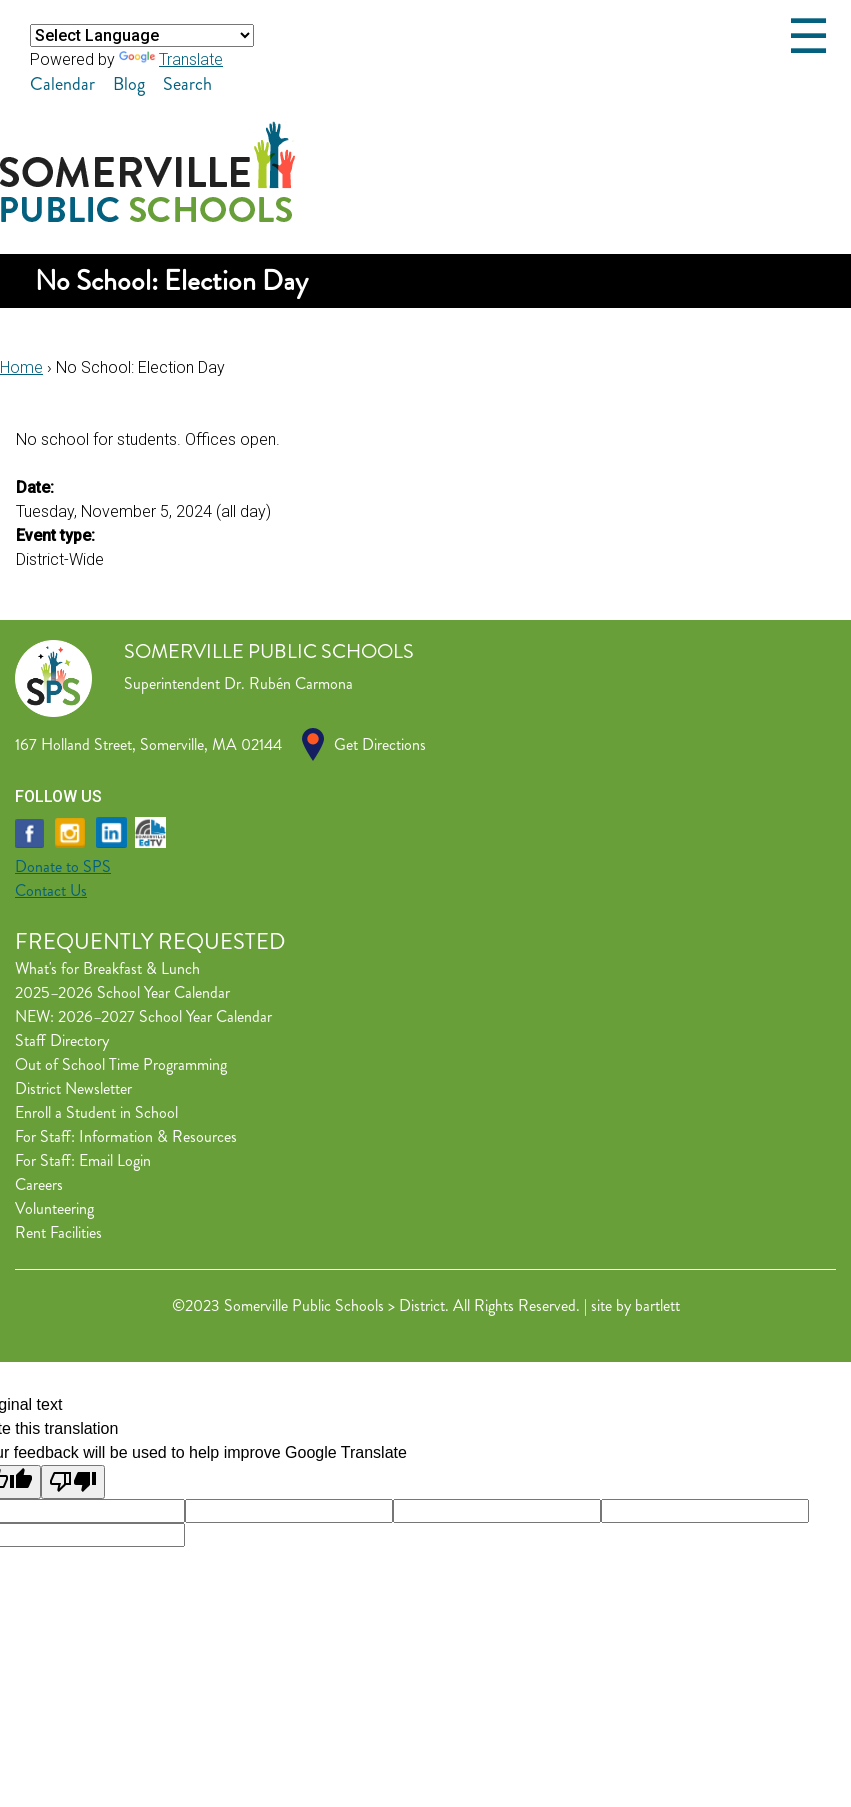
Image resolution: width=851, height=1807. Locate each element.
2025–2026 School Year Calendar (122, 992)
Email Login (115, 1160)
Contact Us (51, 890)
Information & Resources (158, 1136)
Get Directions (380, 744)
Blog (129, 84)
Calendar (62, 84)
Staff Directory (62, 1040)
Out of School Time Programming (121, 1064)
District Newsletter (73, 1088)
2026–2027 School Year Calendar (165, 1016)
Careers (39, 1184)
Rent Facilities (58, 1232)
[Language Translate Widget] (142, 35)
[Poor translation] (73, 1482)
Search (187, 84)
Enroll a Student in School (96, 1112)
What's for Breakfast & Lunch (107, 968)
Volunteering (54, 1208)
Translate (171, 59)
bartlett (657, 1305)
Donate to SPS (63, 866)
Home (21, 367)
